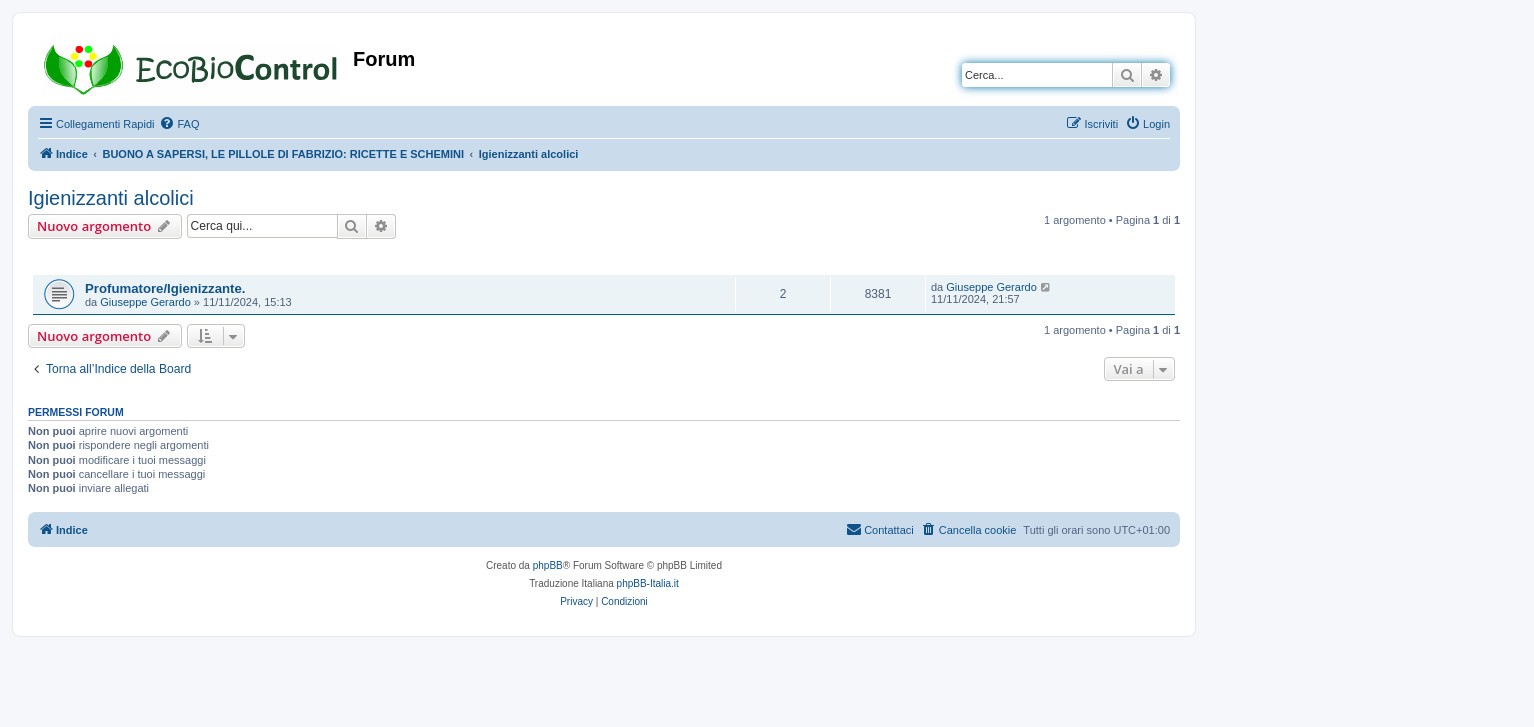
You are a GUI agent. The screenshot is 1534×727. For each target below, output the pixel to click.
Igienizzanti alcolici (111, 198)
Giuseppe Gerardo (145, 302)
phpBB (548, 565)
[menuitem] (179, 124)
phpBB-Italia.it (648, 583)
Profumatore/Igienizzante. (165, 288)
